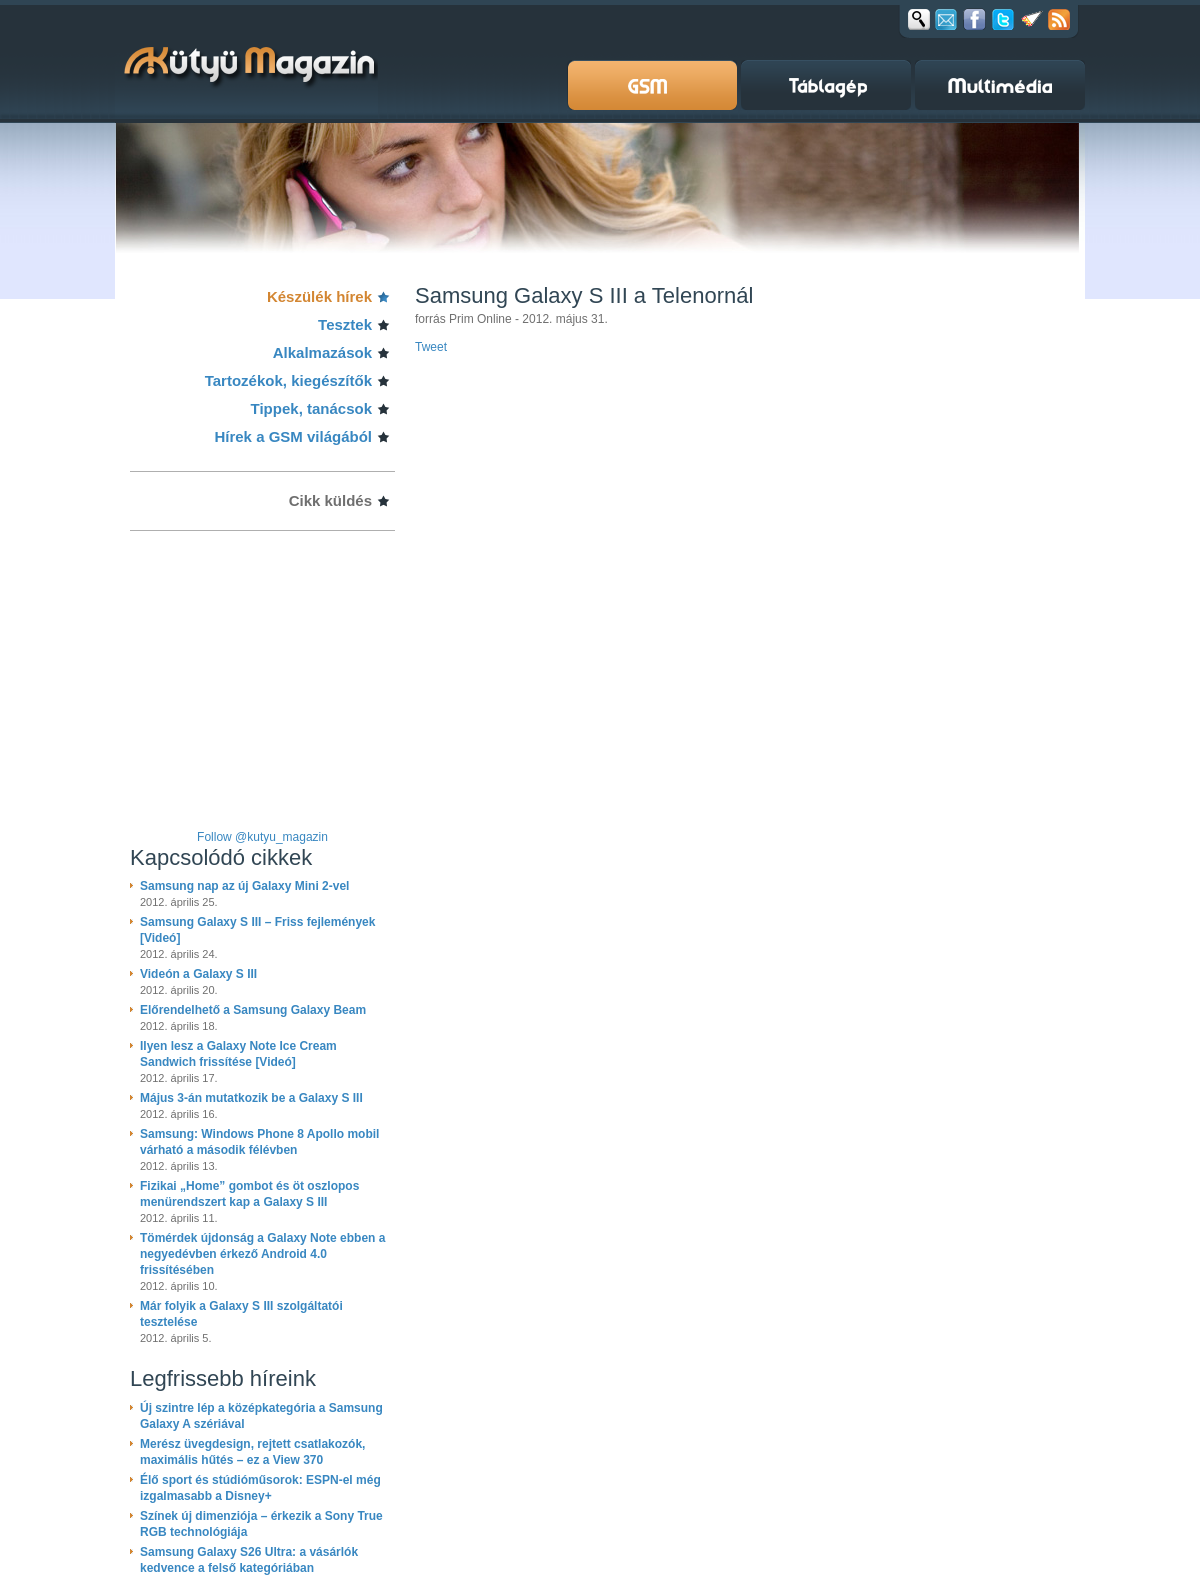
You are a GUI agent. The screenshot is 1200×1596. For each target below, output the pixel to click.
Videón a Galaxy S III (198, 974)
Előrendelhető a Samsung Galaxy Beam (253, 1010)
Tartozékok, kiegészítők (288, 380)
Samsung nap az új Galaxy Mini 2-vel (244, 886)
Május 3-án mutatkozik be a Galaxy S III (251, 1098)
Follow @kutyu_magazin (262, 837)
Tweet (431, 347)
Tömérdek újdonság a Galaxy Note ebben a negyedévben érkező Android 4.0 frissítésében (262, 1254)
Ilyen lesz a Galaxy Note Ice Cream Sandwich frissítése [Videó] (238, 1054)
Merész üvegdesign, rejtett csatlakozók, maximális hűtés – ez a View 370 (252, 1452)
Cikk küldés (330, 500)
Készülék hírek (319, 296)
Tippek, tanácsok (311, 408)
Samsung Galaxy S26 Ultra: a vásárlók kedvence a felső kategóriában (249, 1560)
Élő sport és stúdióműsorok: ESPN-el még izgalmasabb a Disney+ (260, 1488)
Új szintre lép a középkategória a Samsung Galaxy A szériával (261, 1416)
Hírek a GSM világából (293, 436)
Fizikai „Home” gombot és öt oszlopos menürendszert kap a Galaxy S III (249, 1194)
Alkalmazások (322, 352)
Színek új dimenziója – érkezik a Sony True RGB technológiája (261, 1524)
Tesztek (345, 324)
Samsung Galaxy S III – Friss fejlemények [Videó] (257, 930)
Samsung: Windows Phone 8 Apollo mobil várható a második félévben (259, 1142)
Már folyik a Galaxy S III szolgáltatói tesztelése (241, 1314)
